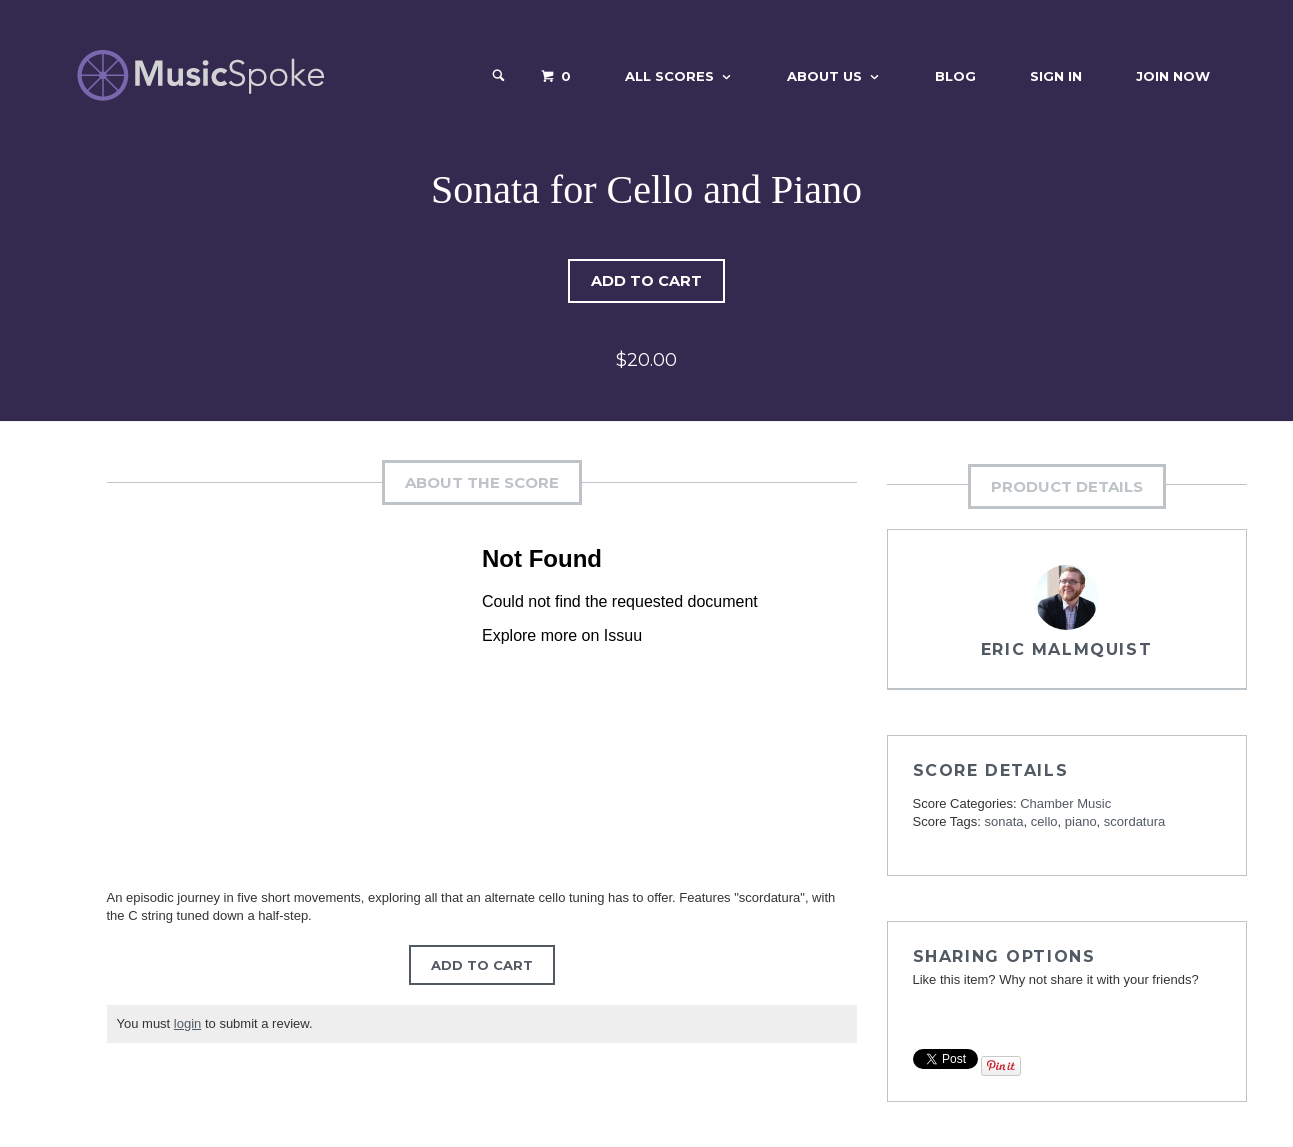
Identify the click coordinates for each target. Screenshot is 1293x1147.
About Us (824, 76)
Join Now (1173, 76)
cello (1044, 821)
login (187, 1023)
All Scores (669, 76)
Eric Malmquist (1066, 649)
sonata (1004, 821)
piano (1081, 821)
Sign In (1056, 76)
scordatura (1134, 821)
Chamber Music (1065, 803)
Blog (955, 76)
